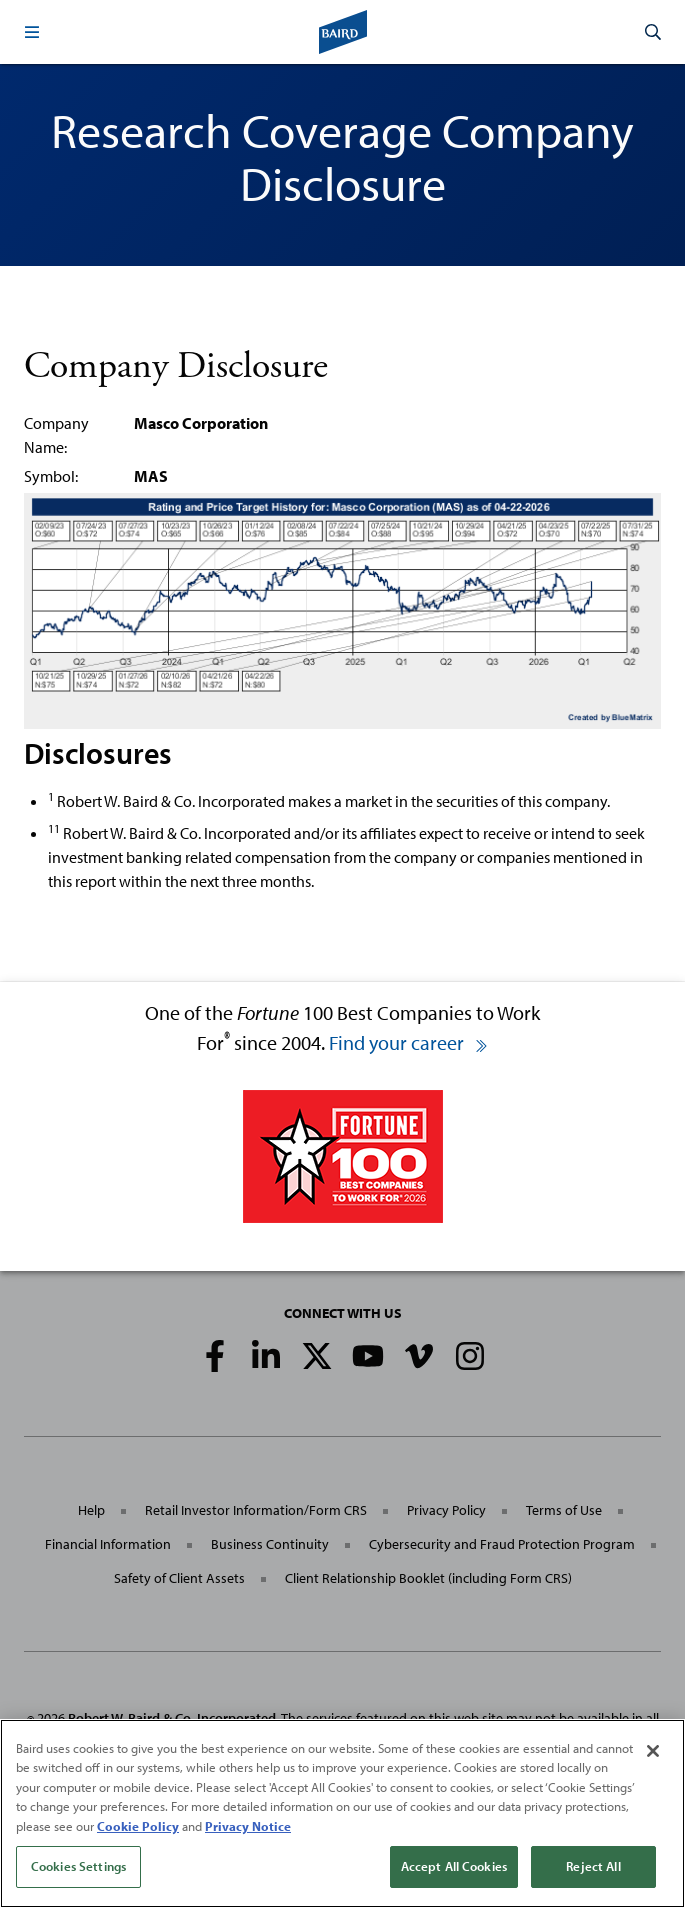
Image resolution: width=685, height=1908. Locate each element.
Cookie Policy (138, 1826)
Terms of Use (564, 1510)
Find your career (409, 1042)
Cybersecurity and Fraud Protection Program (502, 1544)
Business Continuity (270, 1544)
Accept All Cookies (454, 1866)
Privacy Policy (446, 1510)
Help (91, 1510)
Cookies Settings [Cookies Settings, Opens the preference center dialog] (78, 1866)
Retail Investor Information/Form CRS (256, 1510)
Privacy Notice (248, 1826)
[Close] (653, 1751)
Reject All (593, 1866)
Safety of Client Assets (179, 1578)
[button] (32, 32)
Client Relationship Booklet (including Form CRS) (428, 1578)
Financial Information (108, 1544)
